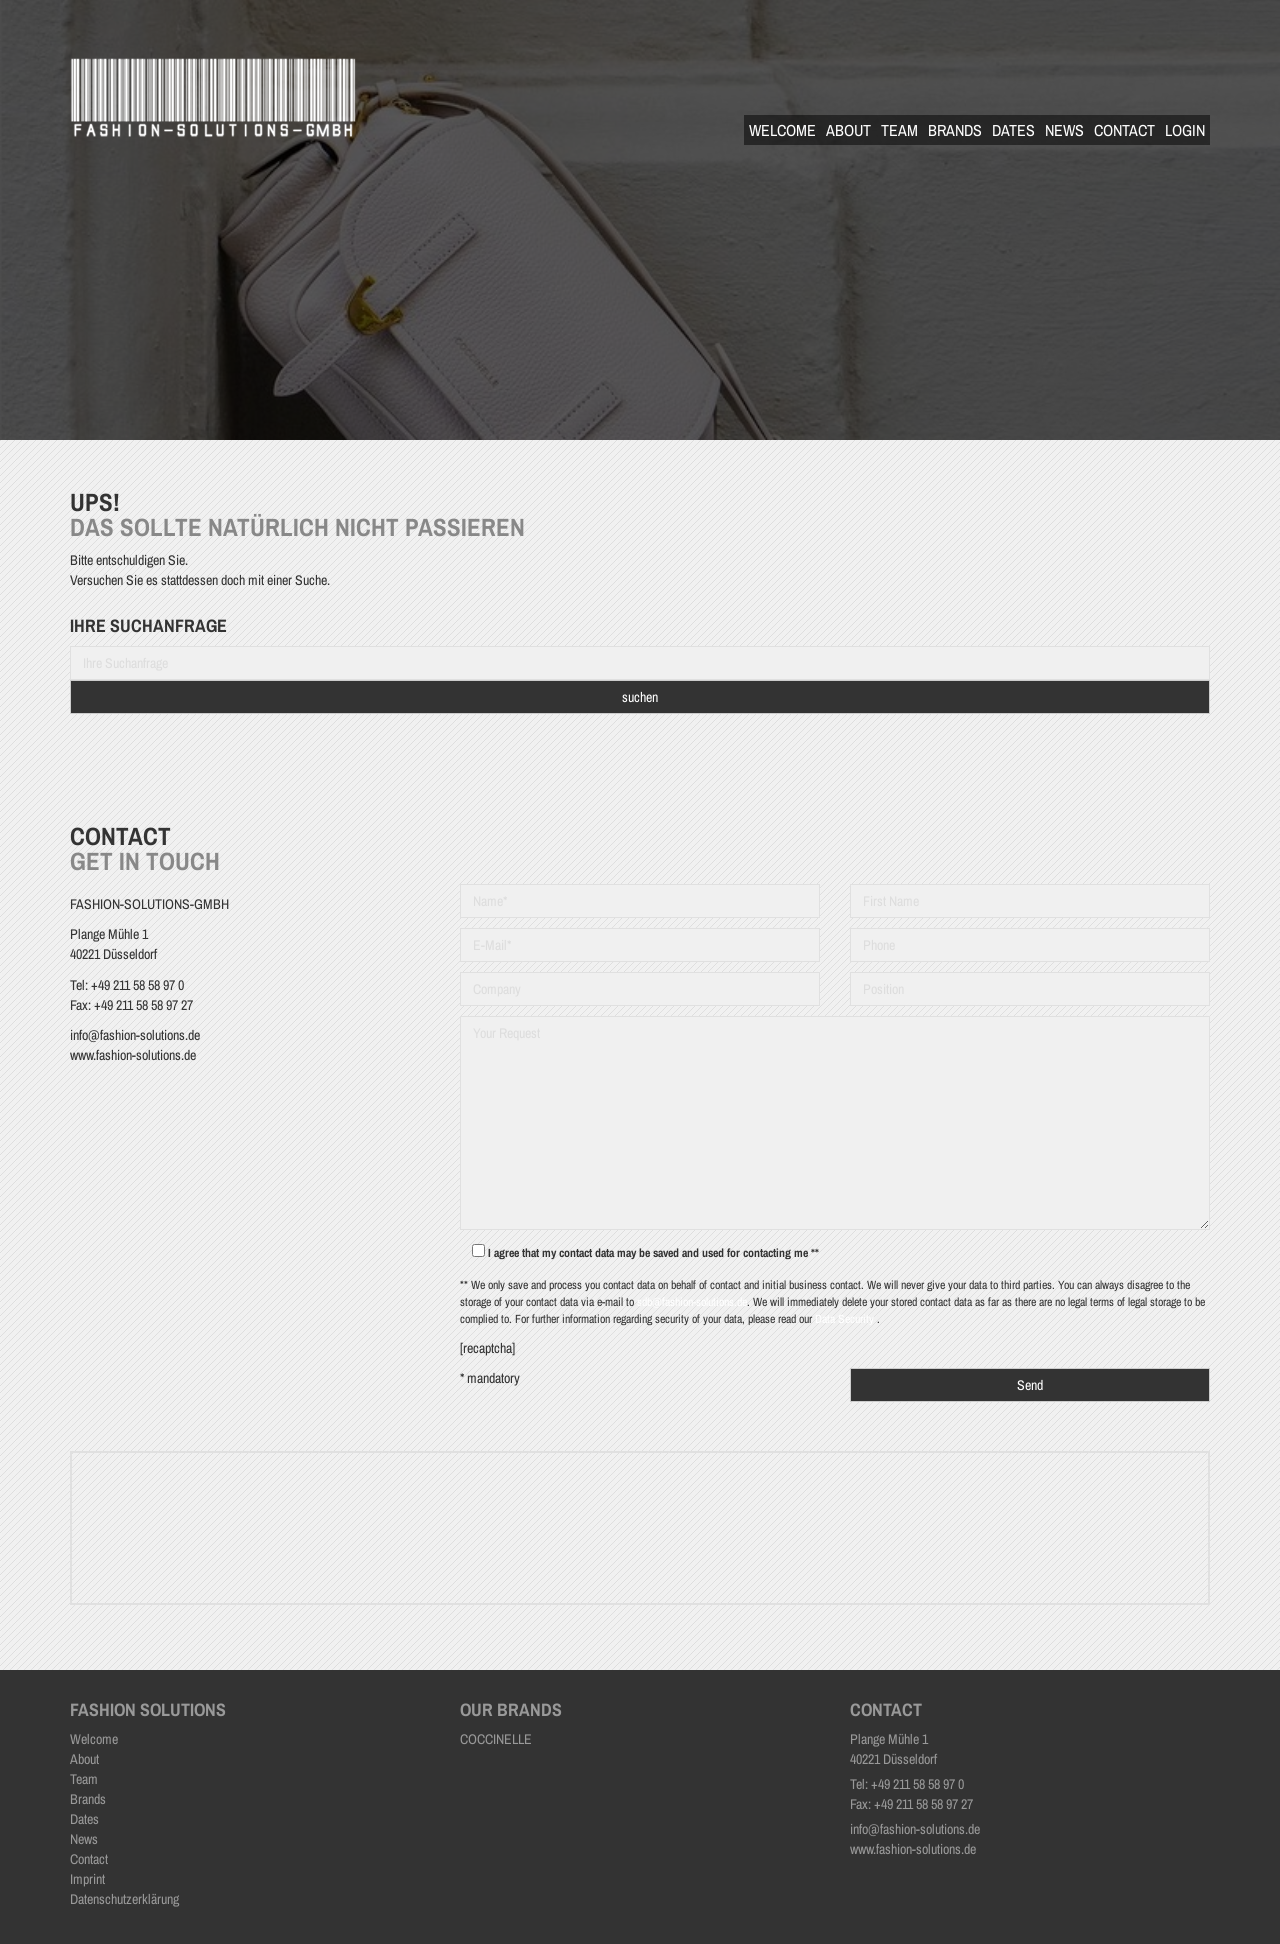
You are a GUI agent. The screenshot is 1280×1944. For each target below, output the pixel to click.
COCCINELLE (496, 1739)
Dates (1013, 130)
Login (1185, 130)
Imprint (87, 1879)
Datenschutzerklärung (124, 1899)
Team (899, 130)
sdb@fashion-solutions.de (692, 1302)
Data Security (846, 1319)
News (1064, 130)
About (848, 130)
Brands (955, 130)
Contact (1124, 130)
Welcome (782, 130)
